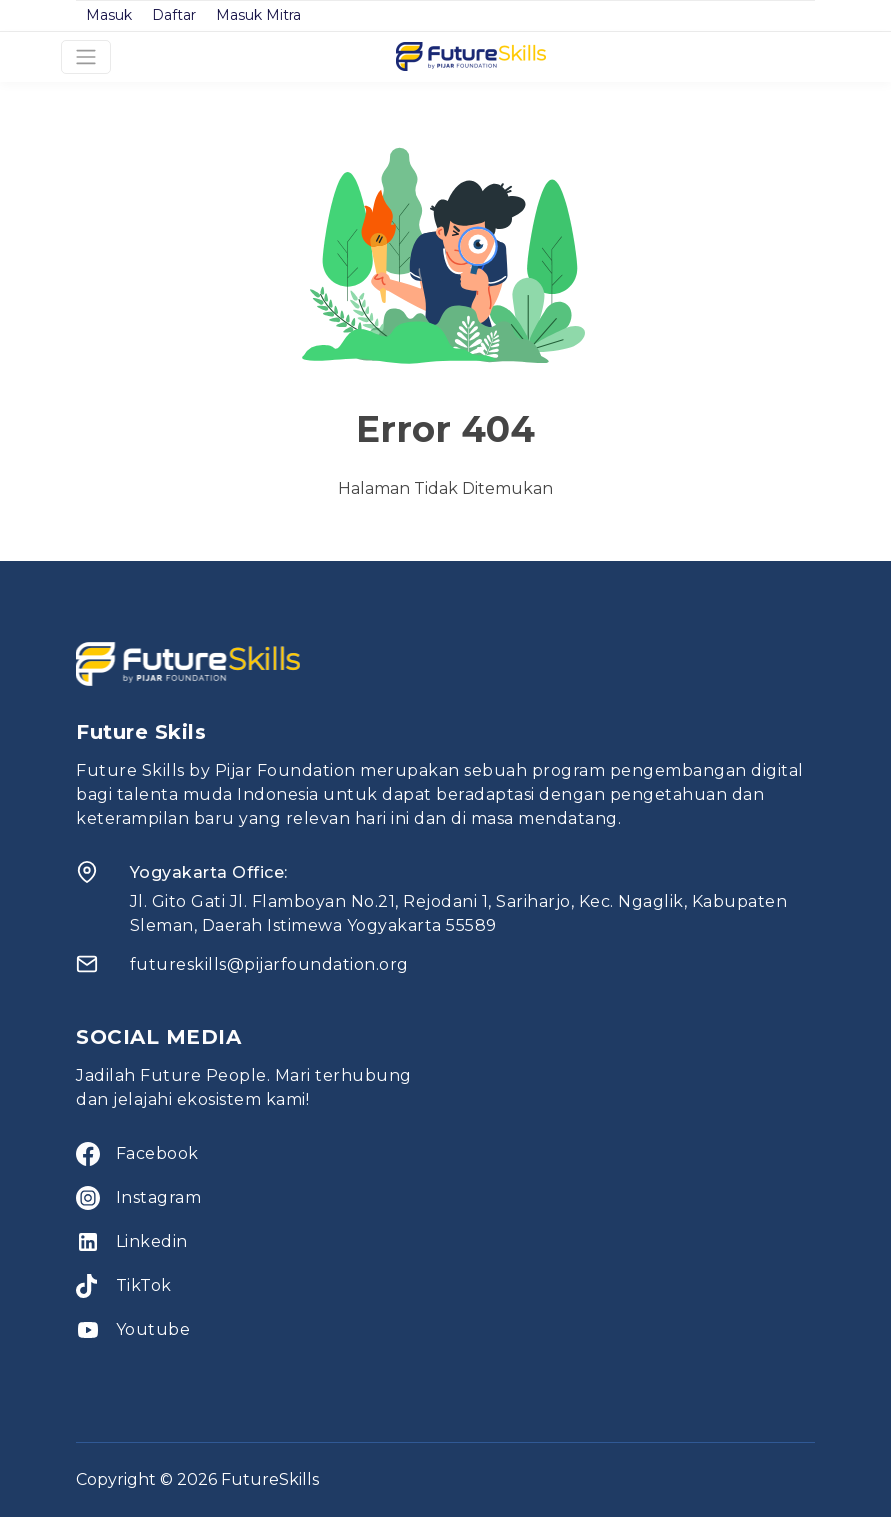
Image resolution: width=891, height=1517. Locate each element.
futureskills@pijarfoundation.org (269, 964)
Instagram (159, 1197)
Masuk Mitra (258, 15)
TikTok (144, 1285)
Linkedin (152, 1241)
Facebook (157, 1153)
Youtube (153, 1329)
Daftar (174, 15)
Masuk (109, 15)
